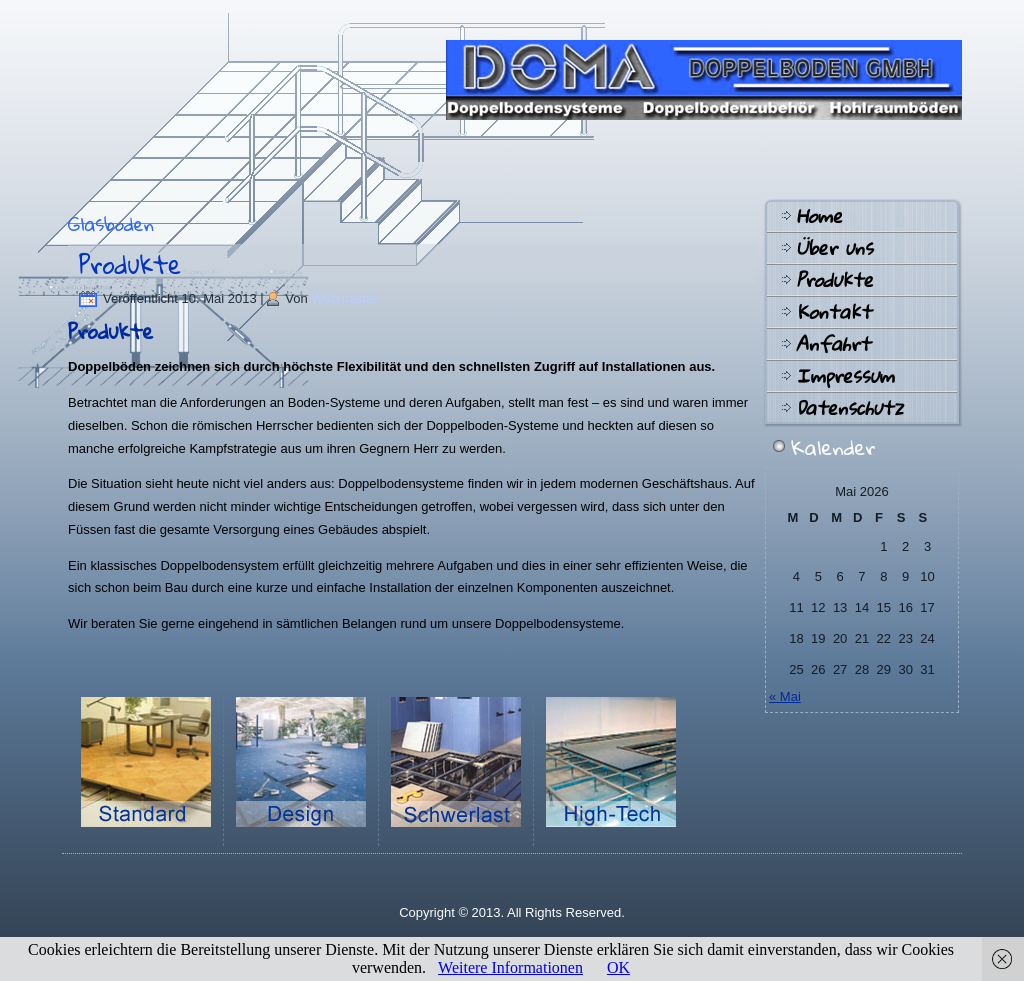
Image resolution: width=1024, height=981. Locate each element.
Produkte (130, 264)
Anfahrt (833, 344)
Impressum (845, 376)
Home (819, 216)
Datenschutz (849, 408)
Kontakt (833, 312)
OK (618, 967)
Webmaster (344, 298)
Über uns (834, 248)
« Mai (785, 696)
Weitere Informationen (510, 967)
